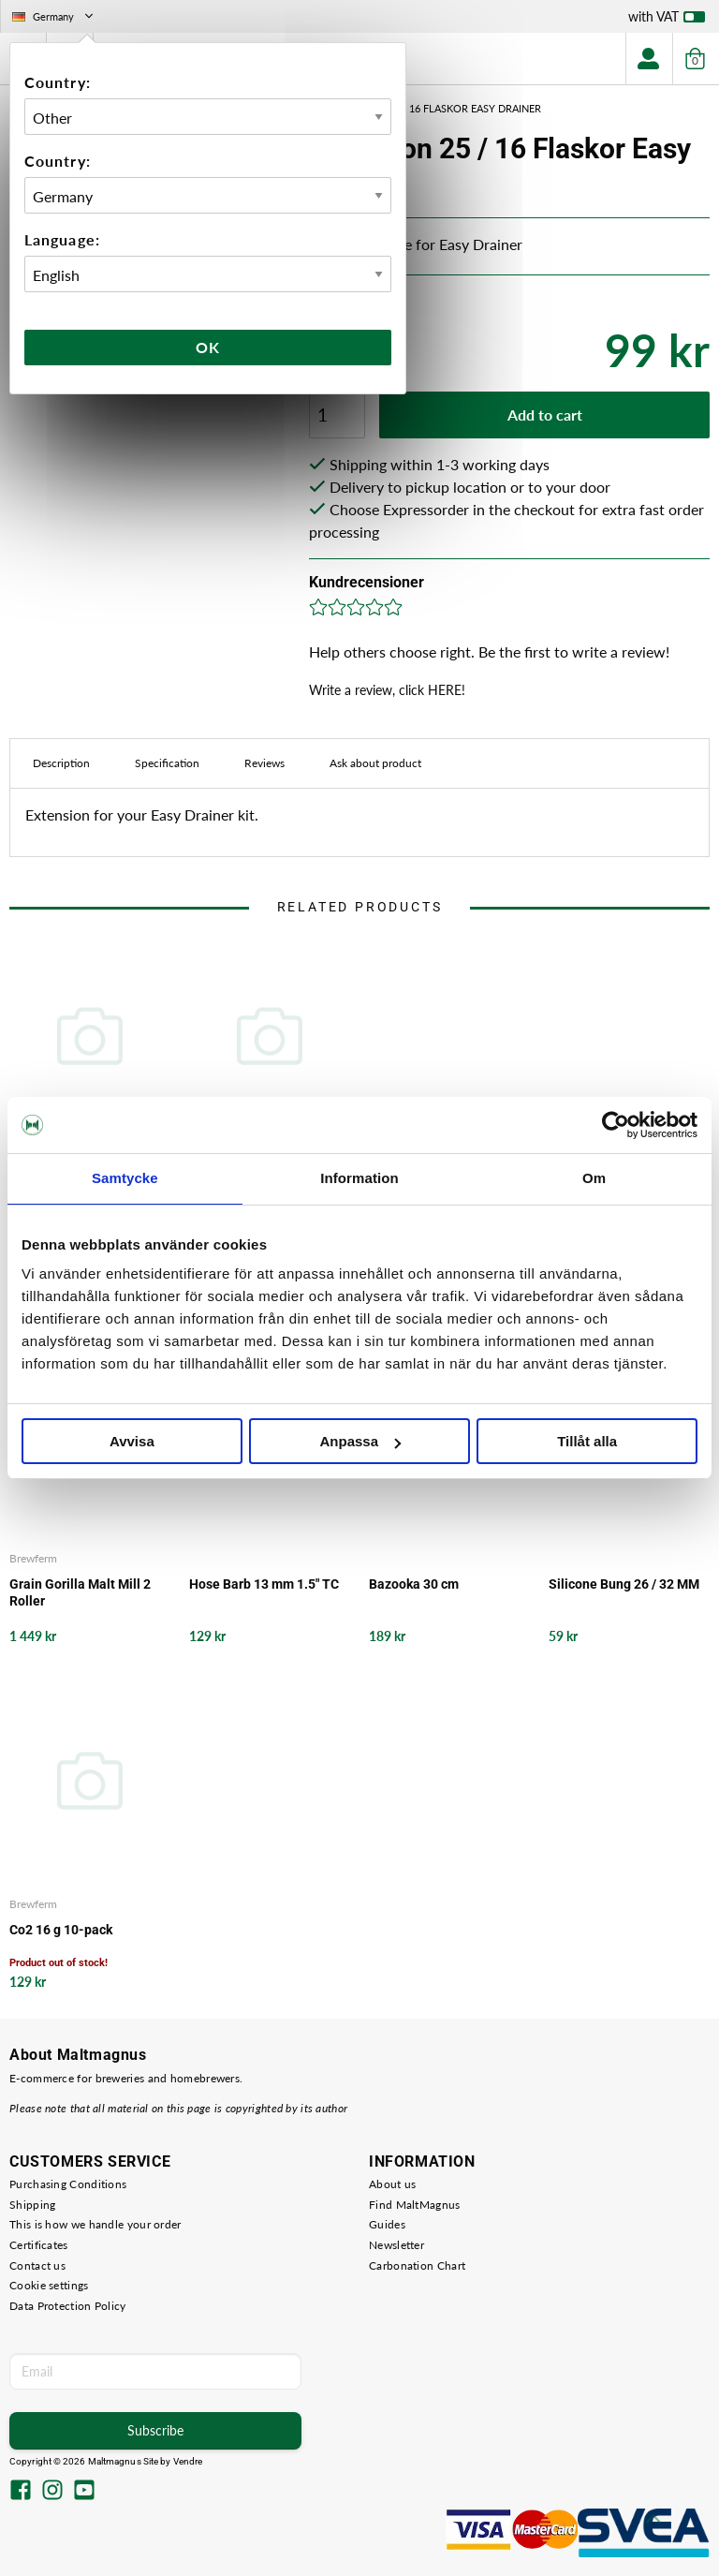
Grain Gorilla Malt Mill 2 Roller (80, 1592)
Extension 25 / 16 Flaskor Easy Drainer (435, 108)
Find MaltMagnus (415, 2205)
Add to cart (544, 414)
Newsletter (396, 2245)
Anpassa (360, 1441)
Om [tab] (594, 1178)
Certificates (38, 2245)
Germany (54, 16)
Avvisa (132, 1441)
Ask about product (375, 763)
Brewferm (33, 1558)
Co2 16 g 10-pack (60, 1929)
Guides (387, 2224)
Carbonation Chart (417, 2265)
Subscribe (155, 2430)
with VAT (666, 20)
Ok (208, 347)
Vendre (188, 2461)
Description (61, 763)
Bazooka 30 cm (414, 1584)
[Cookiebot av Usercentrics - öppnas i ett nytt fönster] (615, 1125)
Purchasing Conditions (67, 2184)
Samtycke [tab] (125, 1178)
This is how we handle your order (95, 2224)
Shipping (32, 2205)
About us (392, 2184)
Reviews (264, 763)
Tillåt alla (587, 1441)
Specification (167, 763)
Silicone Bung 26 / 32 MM (624, 1584)
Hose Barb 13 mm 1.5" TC (264, 1584)
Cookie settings (49, 2285)
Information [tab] (359, 1178)
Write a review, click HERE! (387, 690)
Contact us (37, 2265)
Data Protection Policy (67, 2306)
